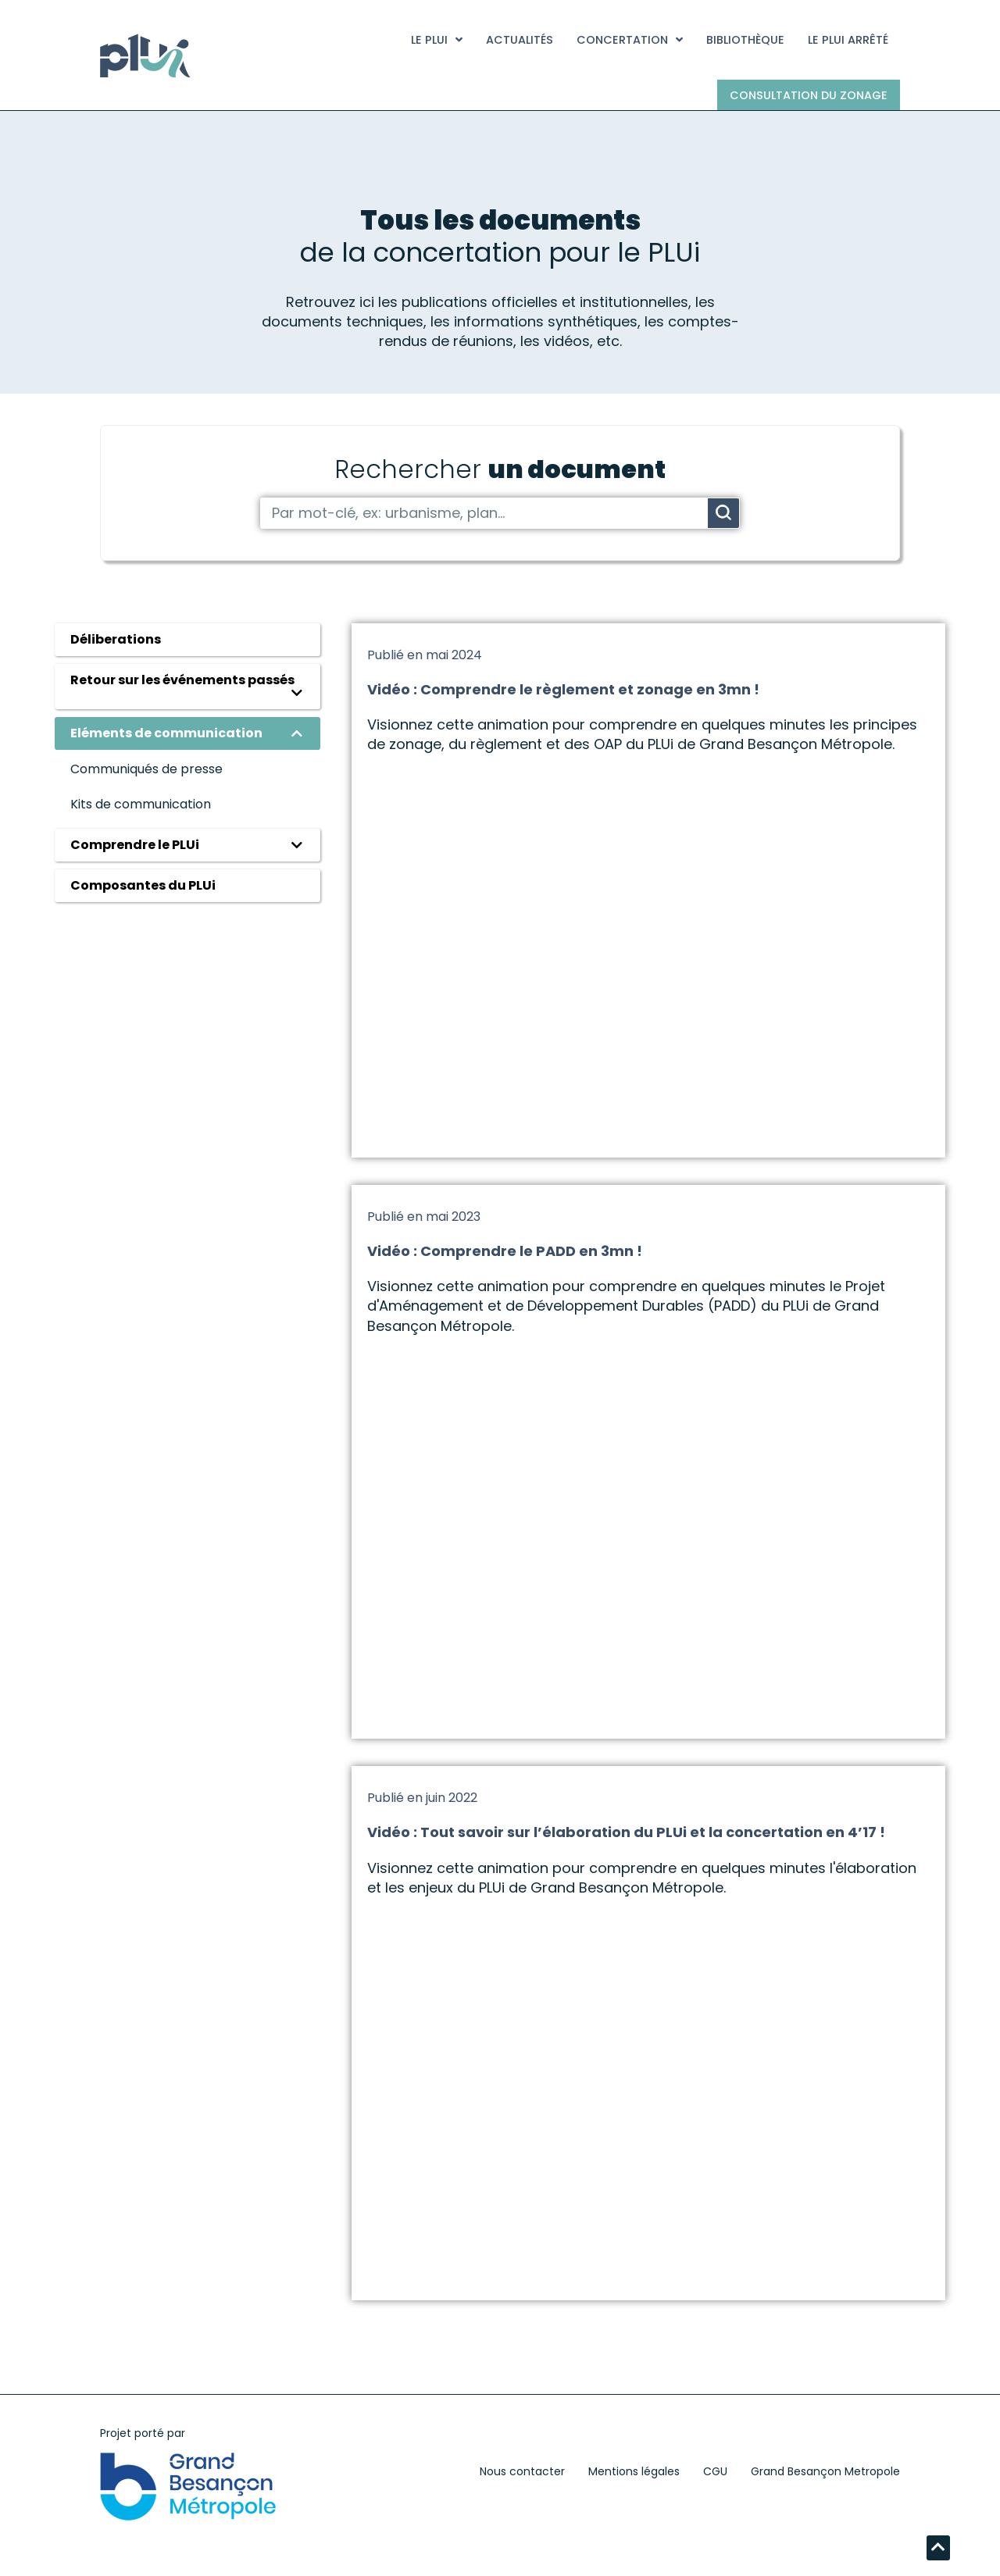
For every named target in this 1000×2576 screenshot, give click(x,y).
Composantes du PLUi (143, 885)
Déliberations (115, 639)
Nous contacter (522, 2471)
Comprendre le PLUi (134, 845)
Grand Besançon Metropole (825, 2471)
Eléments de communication (166, 733)
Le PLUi (436, 40)
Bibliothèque (745, 40)
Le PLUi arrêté (848, 40)
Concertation (630, 40)
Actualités (519, 40)
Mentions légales (634, 2471)
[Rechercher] (723, 513)
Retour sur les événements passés (182, 680)
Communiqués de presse (146, 769)
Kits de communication (140, 804)
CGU (715, 2471)
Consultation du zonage (809, 95)
